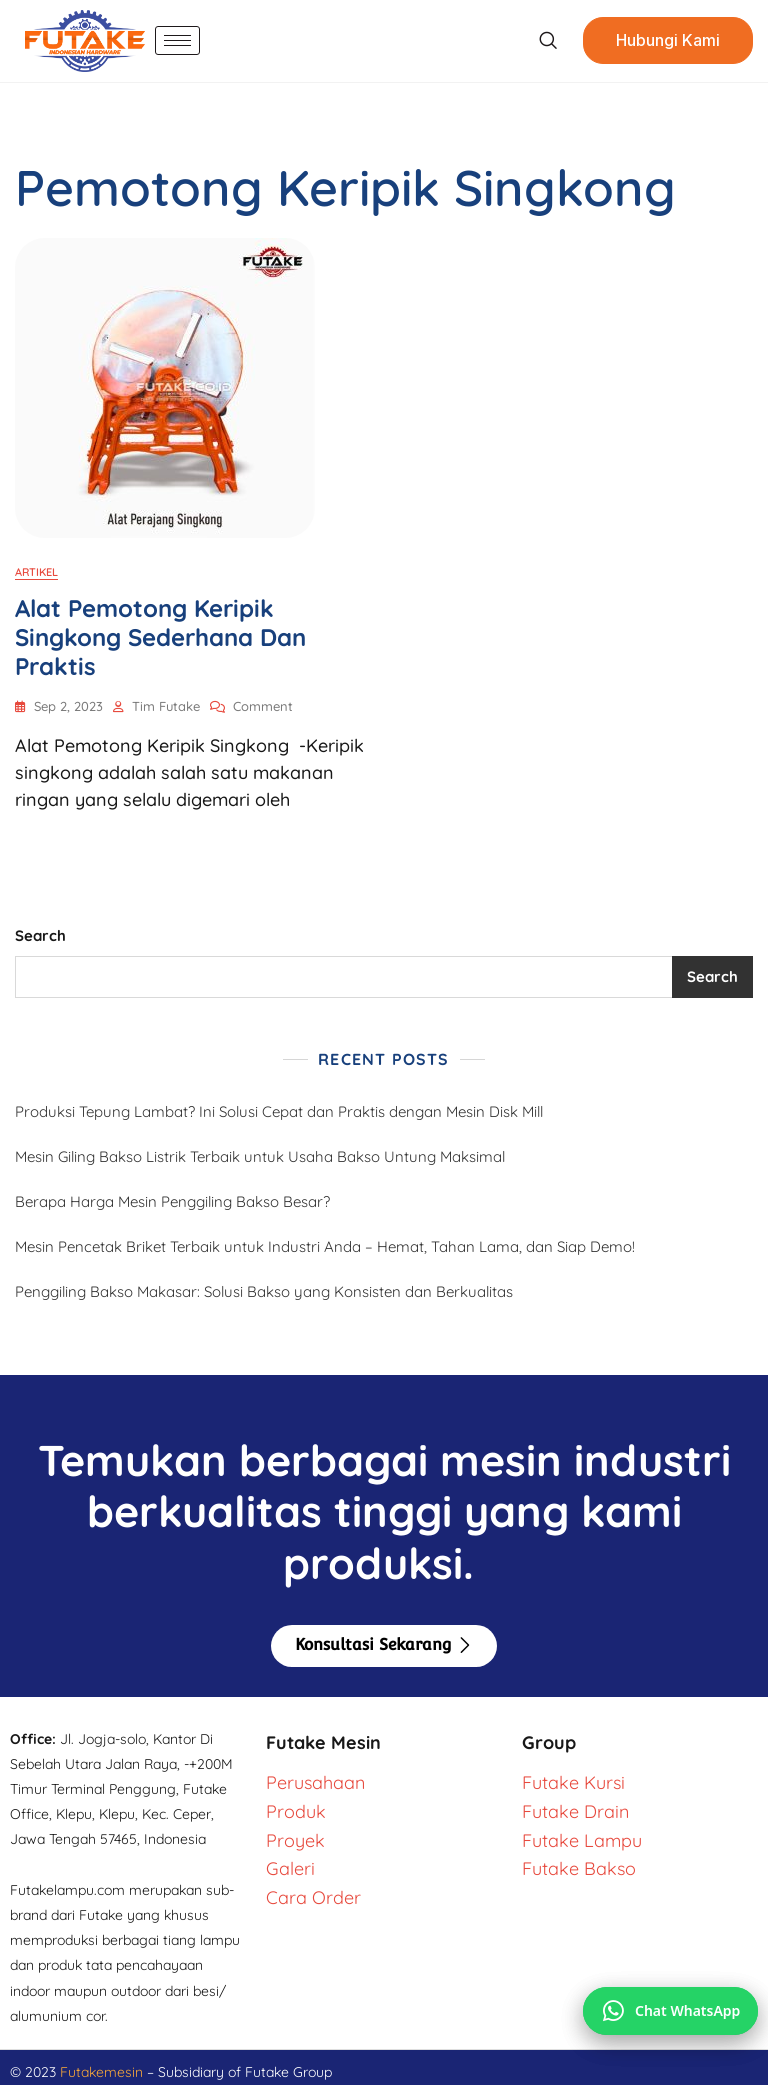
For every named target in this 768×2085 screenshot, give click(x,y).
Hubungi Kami (668, 41)
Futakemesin (103, 2072)
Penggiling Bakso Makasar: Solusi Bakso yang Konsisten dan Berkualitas (264, 1291)
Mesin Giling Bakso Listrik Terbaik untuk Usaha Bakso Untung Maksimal (260, 1156)
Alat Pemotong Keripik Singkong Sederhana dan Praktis (160, 637)
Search (40, 935)
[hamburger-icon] (177, 40)
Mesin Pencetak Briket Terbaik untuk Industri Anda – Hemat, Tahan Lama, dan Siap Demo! (325, 1246)
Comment (263, 705)
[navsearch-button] (547, 41)
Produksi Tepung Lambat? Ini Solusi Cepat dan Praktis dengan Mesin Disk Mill (279, 1111)
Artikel (36, 572)
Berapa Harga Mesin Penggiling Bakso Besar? (172, 1201)
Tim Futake (166, 706)
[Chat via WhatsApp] (670, 2011)
